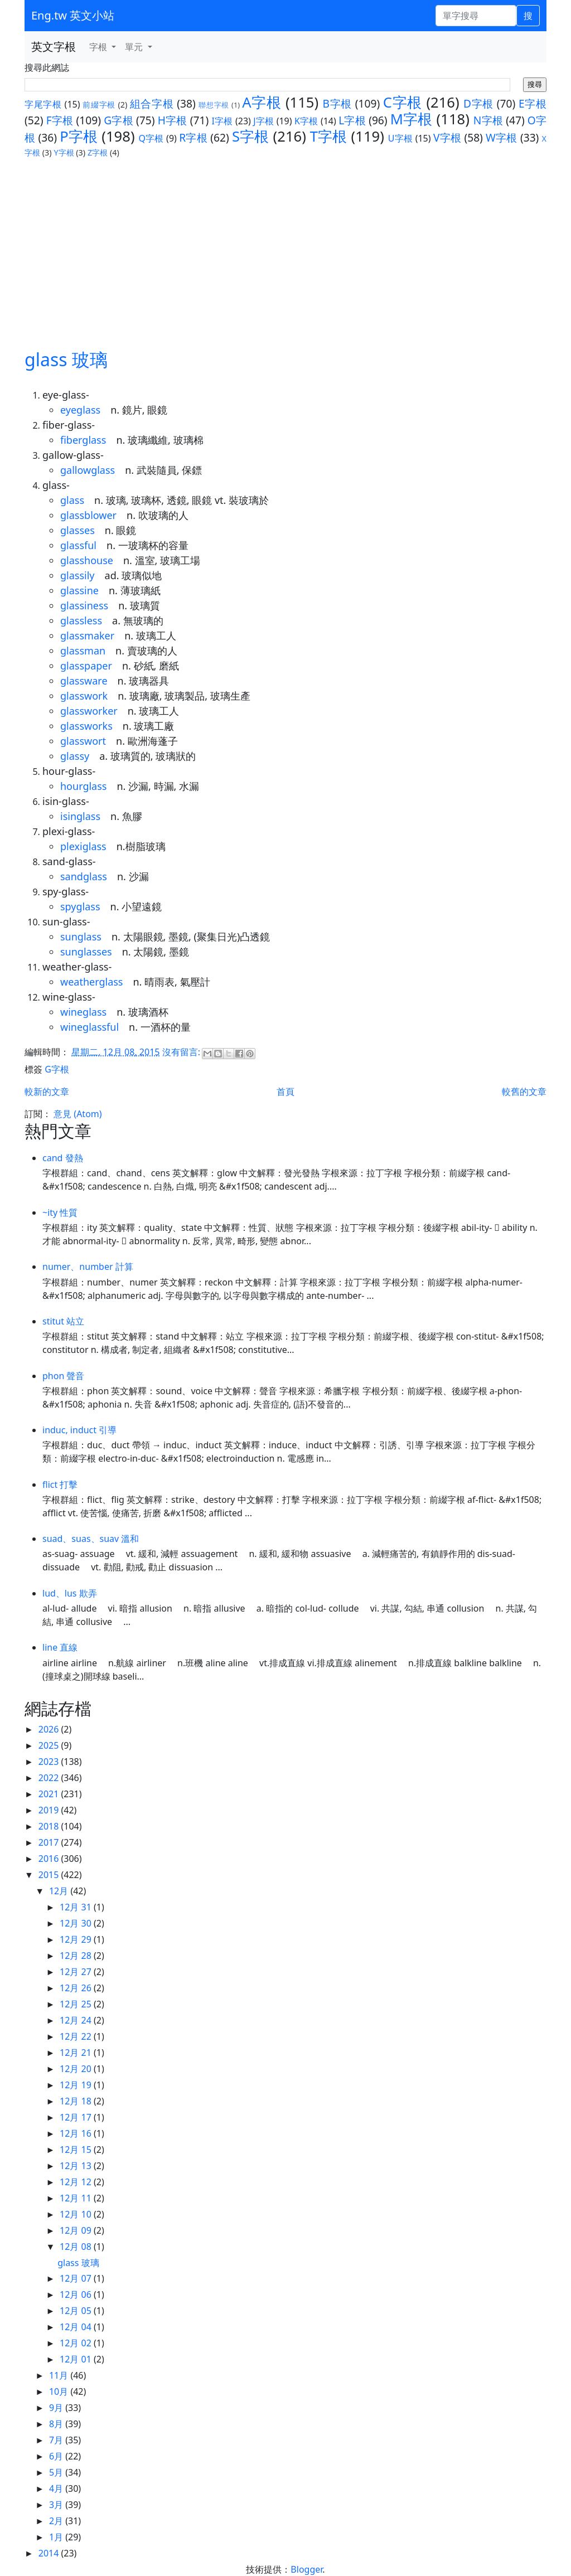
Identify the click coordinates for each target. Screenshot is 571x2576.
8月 (57, 2424)
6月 (57, 2456)
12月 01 (77, 2359)
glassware (84, 680)
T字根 (328, 136)
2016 (49, 1858)
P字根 (79, 136)
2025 (49, 1745)
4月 (57, 2488)
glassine (79, 590)
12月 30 (77, 1923)
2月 (57, 2521)
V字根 (447, 137)
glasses (77, 530)
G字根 (118, 120)
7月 (57, 2440)
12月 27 (77, 1972)
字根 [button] (99, 47)
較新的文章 (47, 1091)
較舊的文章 (524, 1091)
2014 (49, 2553)
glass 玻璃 (66, 359)
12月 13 (77, 2166)
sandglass (83, 876)
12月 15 (77, 2149)
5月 (57, 2472)
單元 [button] (135, 47)
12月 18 (77, 2101)
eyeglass (80, 409)
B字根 (337, 103)
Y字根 (64, 152)
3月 (57, 2505)
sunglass (80, 936)
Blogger (306, 2569)
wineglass (83, 1011)
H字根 (172, 120)
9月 (57, 2408)
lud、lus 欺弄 (69, 1593)
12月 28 (77, 1955)
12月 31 (77, 1907)
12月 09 (77, 2230)
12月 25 (77, 2004)
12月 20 (77, 2069)
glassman (82, 650)
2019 (49, 1810)
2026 (49, 1729)
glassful (78, 545)
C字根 (402, 102)
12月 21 (77, 2052)
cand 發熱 (62, 1158)
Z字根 (98, 152)
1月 (57, 2537)
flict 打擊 (60, 1484)
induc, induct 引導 (79, 1430)
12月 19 (77, 2085)
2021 (49, 1794)
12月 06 (77, 2294)
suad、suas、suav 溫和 (90, 1538)
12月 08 (77, 2246)
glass (72, 500)
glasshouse (86, 560)
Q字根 (150, 138)
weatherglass (91, 981)
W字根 (501, 137)
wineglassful (89, 1027)
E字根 (532, 103)
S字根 (250, 136)
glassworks (86, 725)
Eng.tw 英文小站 (72, 15)
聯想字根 (214, 105)
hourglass (83, 786)
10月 (59, 2391)
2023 (49, 1761)
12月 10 (77, 2214)
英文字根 (53, 46)
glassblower (88, 515)
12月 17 (77, 2117)
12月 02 (77, 2343)
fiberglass (83, 440)
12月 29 (77, 1939)
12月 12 (77, 2182)
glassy (74, 756)
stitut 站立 (63, 1321)
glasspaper (86, 665)
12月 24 (77, 2020)
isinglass (80, 816)
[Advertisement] (285, 242)
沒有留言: (182, 1052)
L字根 (352, 120)
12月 (59, 1891)
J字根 (263, 121)
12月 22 (77, 2036)
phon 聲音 (63, 1376)
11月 (59, 2375)
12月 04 (77, 2327)
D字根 (478, 103)
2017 (49, 1842)
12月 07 (77, 2278)
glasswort (83, 741)
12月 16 (77, 2133)
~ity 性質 (60, 1212)
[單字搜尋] (475, 15)
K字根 (306, 121)
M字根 (411, 119)
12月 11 (77, 2198)
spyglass (80, 906)
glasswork (84, 695)
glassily (77, 575)
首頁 (285, 1091)
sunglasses (86, 951)
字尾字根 (43, 104)
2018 (49, 1826)
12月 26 (77, 1988)
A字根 (261, 102)
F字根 (60, 120)
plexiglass (83, 846)
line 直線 (60, 1647)
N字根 (488, 120)
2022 (49, 1778)
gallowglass (87, 470)
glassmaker (87, 635)
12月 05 (77, 2311)
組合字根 (152, 103)
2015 (49, 1875)
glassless (81, 620)
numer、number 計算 (87, 1266)
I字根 (222, 121)
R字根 (193, 137)
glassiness (84, 605)
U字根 (400, 138)
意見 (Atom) (77, 1114)
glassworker (89, 710)
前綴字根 (99, 104)
